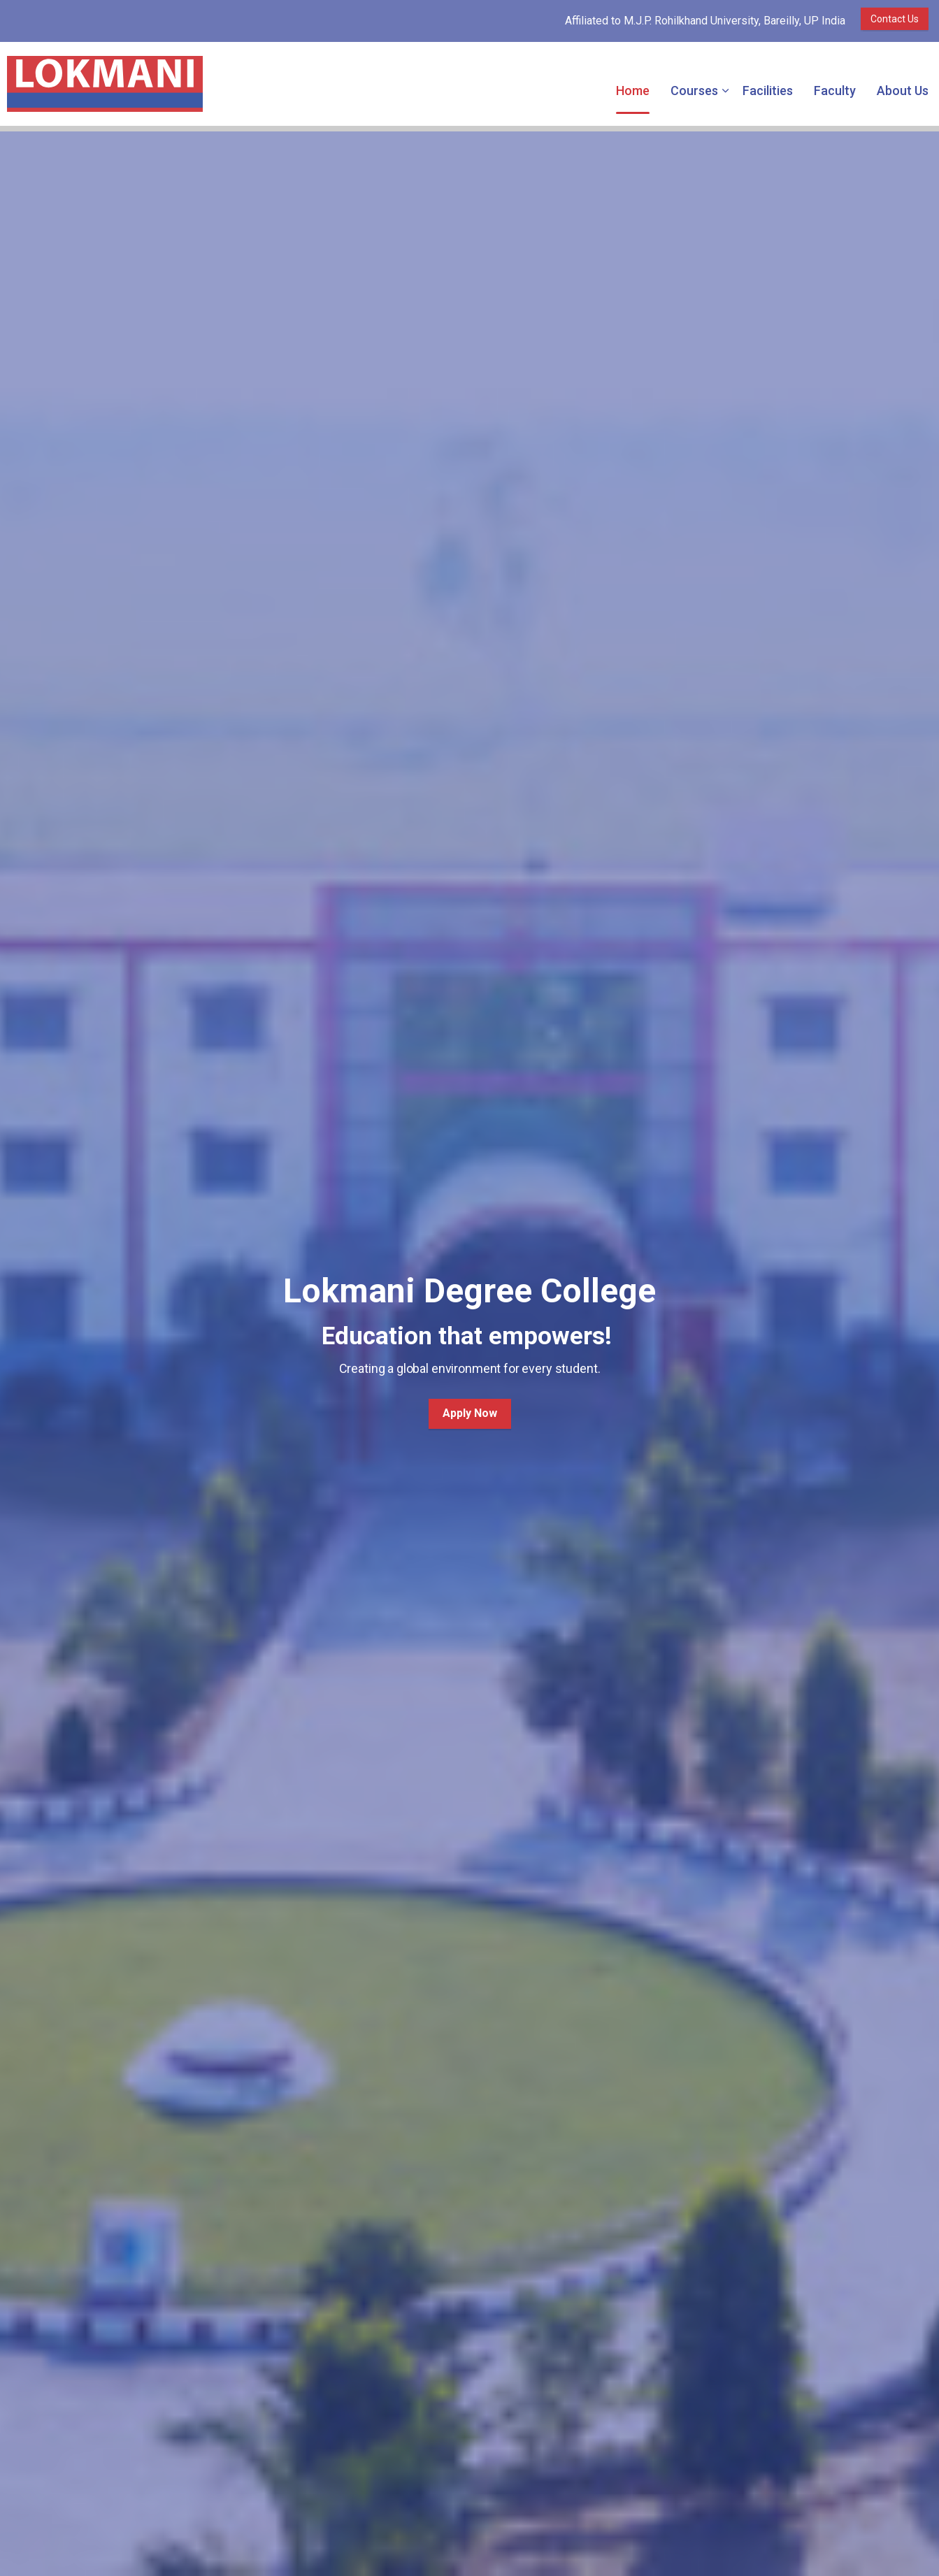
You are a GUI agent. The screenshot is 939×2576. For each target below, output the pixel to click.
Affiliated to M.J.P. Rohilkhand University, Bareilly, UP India (705, 20)
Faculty (835, 90)
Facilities (768, 90)
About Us (903, 90)
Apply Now (470, 1413)
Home (633, 90)
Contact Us (894, 19)
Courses (694, 90)
